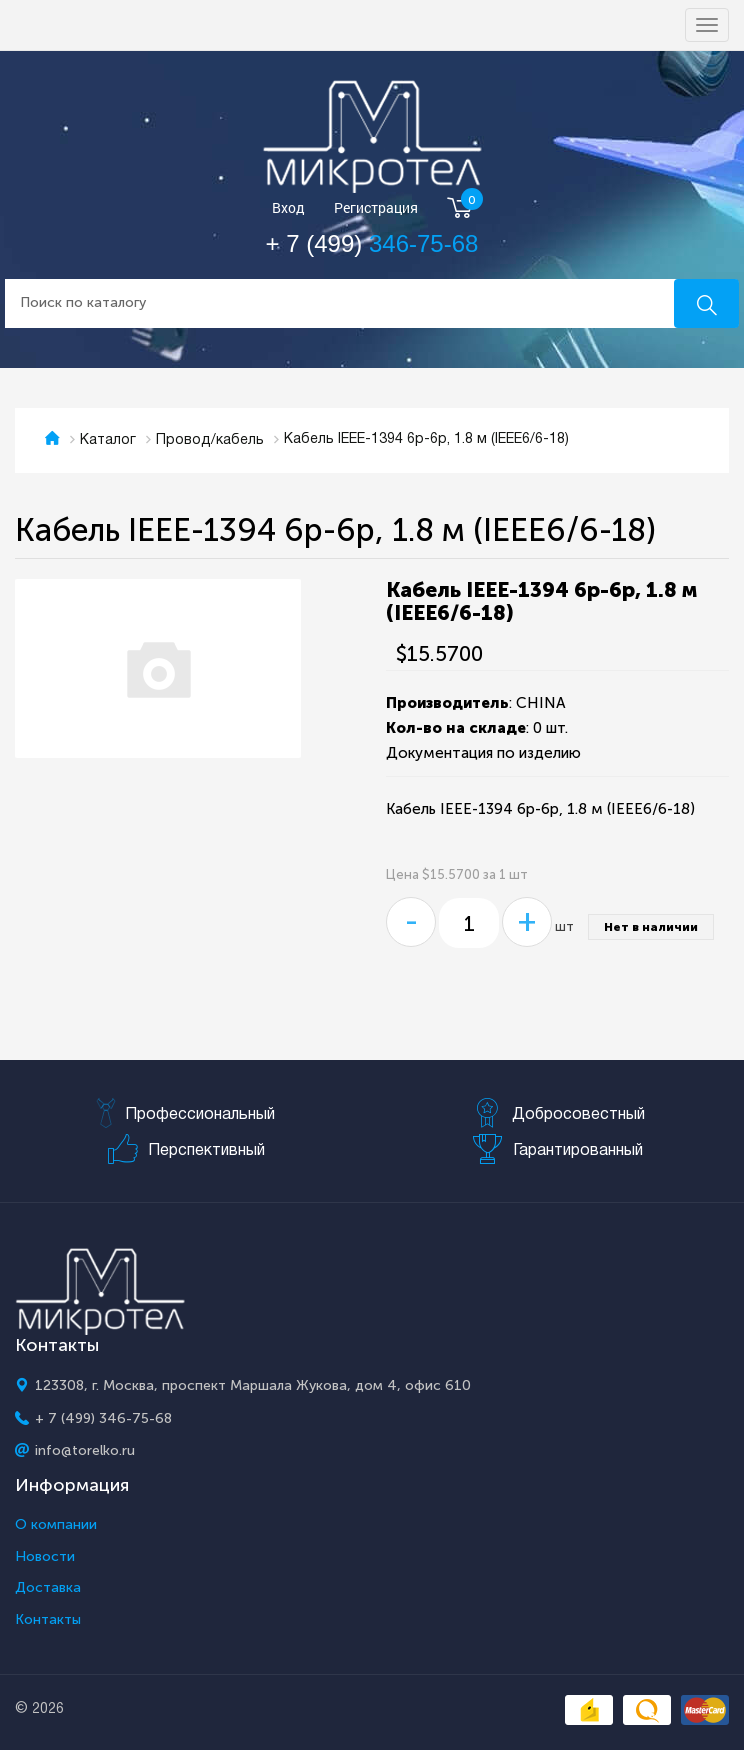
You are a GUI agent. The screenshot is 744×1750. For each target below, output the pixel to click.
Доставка (48, 1588)
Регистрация (376, 208)
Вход (288, 208)
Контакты (48, 1620)
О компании (56, 1525)
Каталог (108, 440)
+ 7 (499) (372, 243)
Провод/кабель (210, 440)
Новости (45, 1557)
